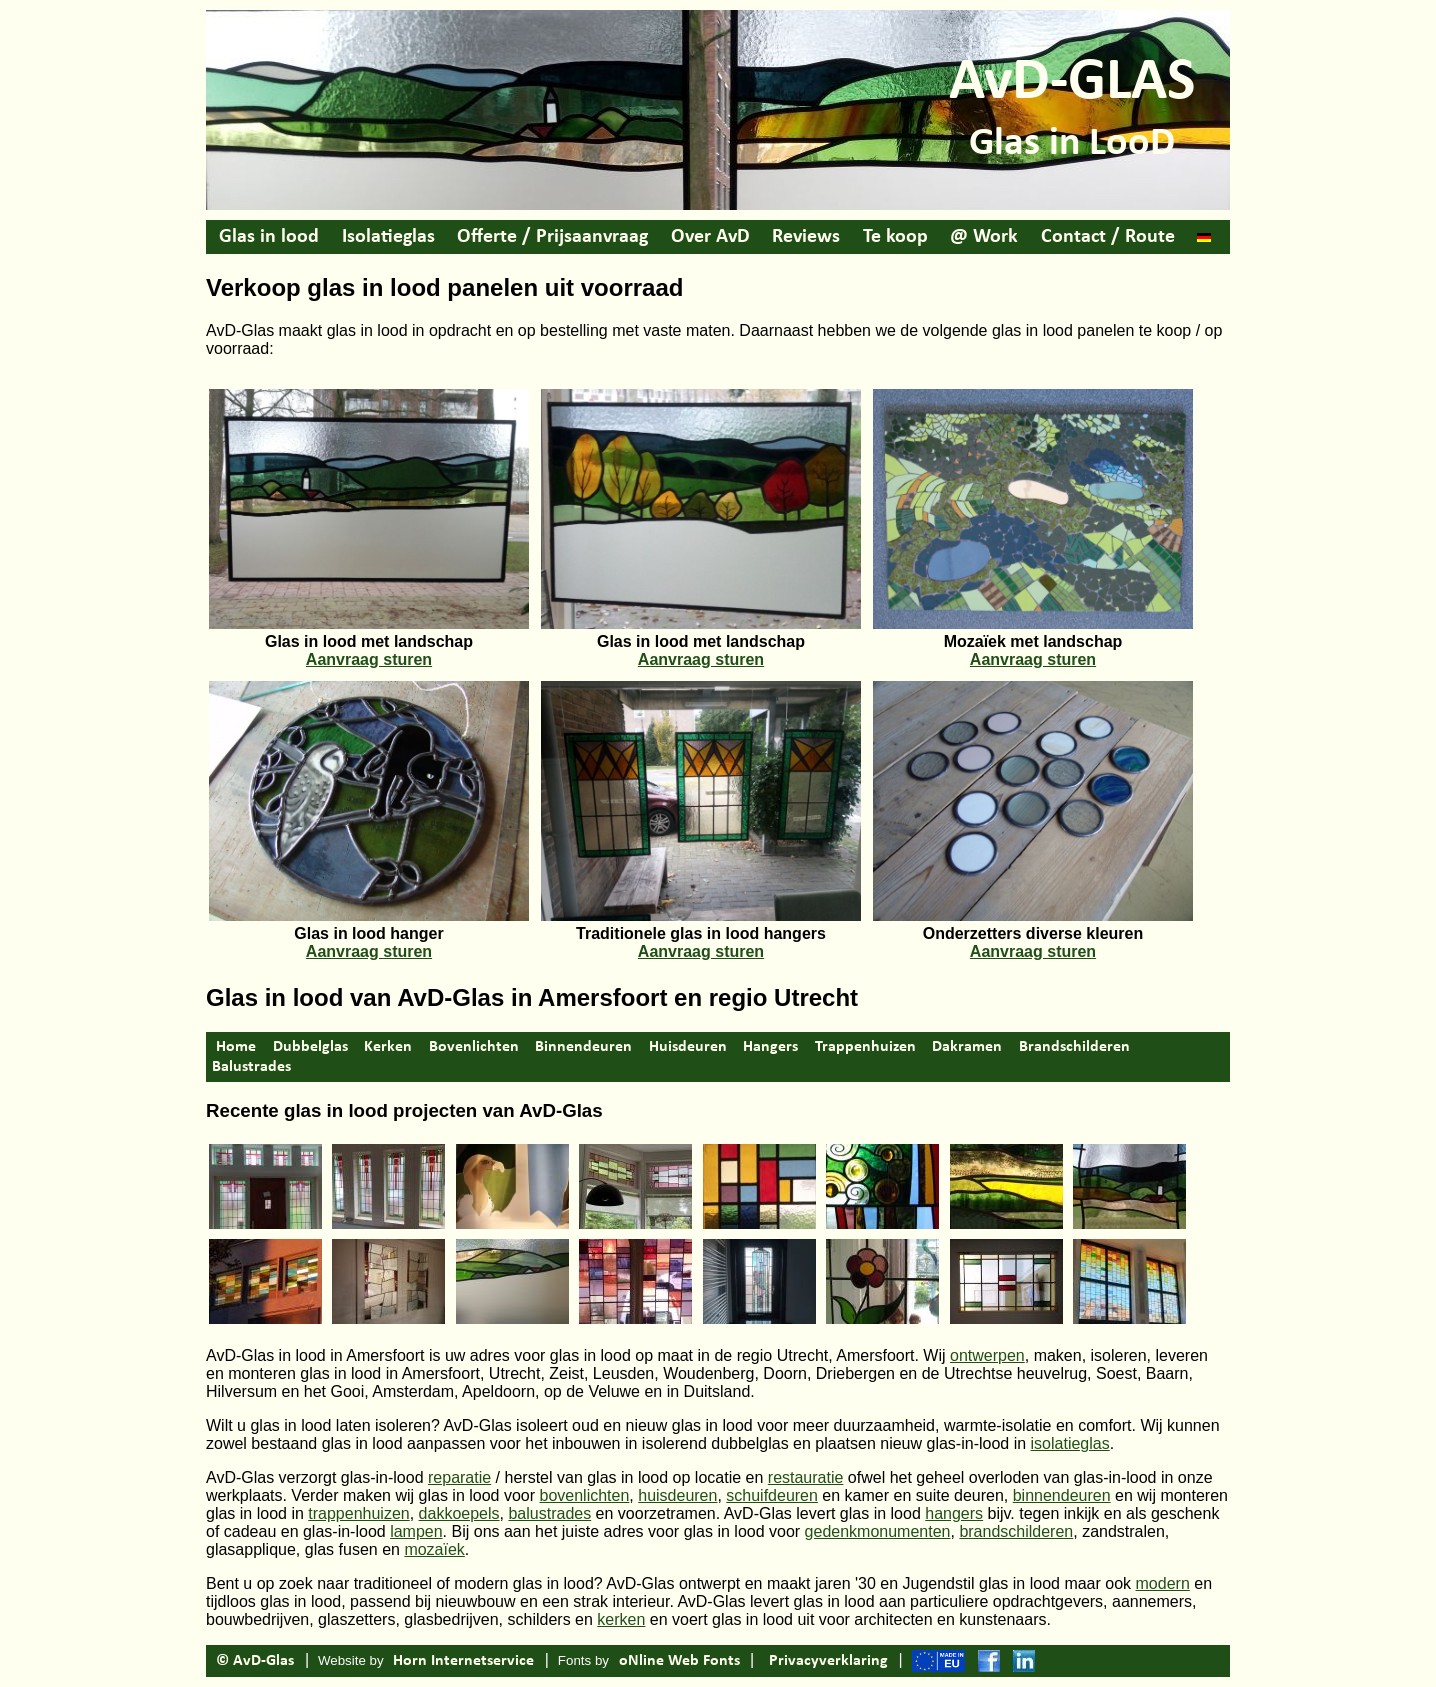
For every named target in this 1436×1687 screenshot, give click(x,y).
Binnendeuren (583, 1047)
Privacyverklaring (828, 1661)
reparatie (459, 1477)
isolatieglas (1070, 1443)
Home (236, 1047)
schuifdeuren (772, 1495)
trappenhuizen (358, 1513)
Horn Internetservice (463, 1661)
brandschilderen (1016, 1531)
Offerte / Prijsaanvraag (552, 237)
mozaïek (434, 1549)
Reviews (806, 237)
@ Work (984, 237)
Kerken (388, 1047)
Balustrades (251, 1067)
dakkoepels (459, 1513)
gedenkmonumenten (878, 1531)
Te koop (895, 237)
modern (1163, 1583)
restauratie (806, 1477)
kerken (621, 1619)
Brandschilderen (1074, 1047)
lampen (416, 1531)
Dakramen (967, 1047)
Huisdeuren (688, 1047)
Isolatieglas (388, 237)
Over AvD (710, 237)
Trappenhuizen (865, 1047)
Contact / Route (1108, 237)
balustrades (549, 1513)
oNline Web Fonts (679, 1661)
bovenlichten (585, 1495)
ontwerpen (987, 1355)
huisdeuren (677, 1495)
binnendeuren (1062, 1495)
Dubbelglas (310, 1047)
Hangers (770, 1047)
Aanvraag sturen (369, 659)
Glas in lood (269, 237)
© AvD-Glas (255, 1661)
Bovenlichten (474, 1047)
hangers (954, 1513)
